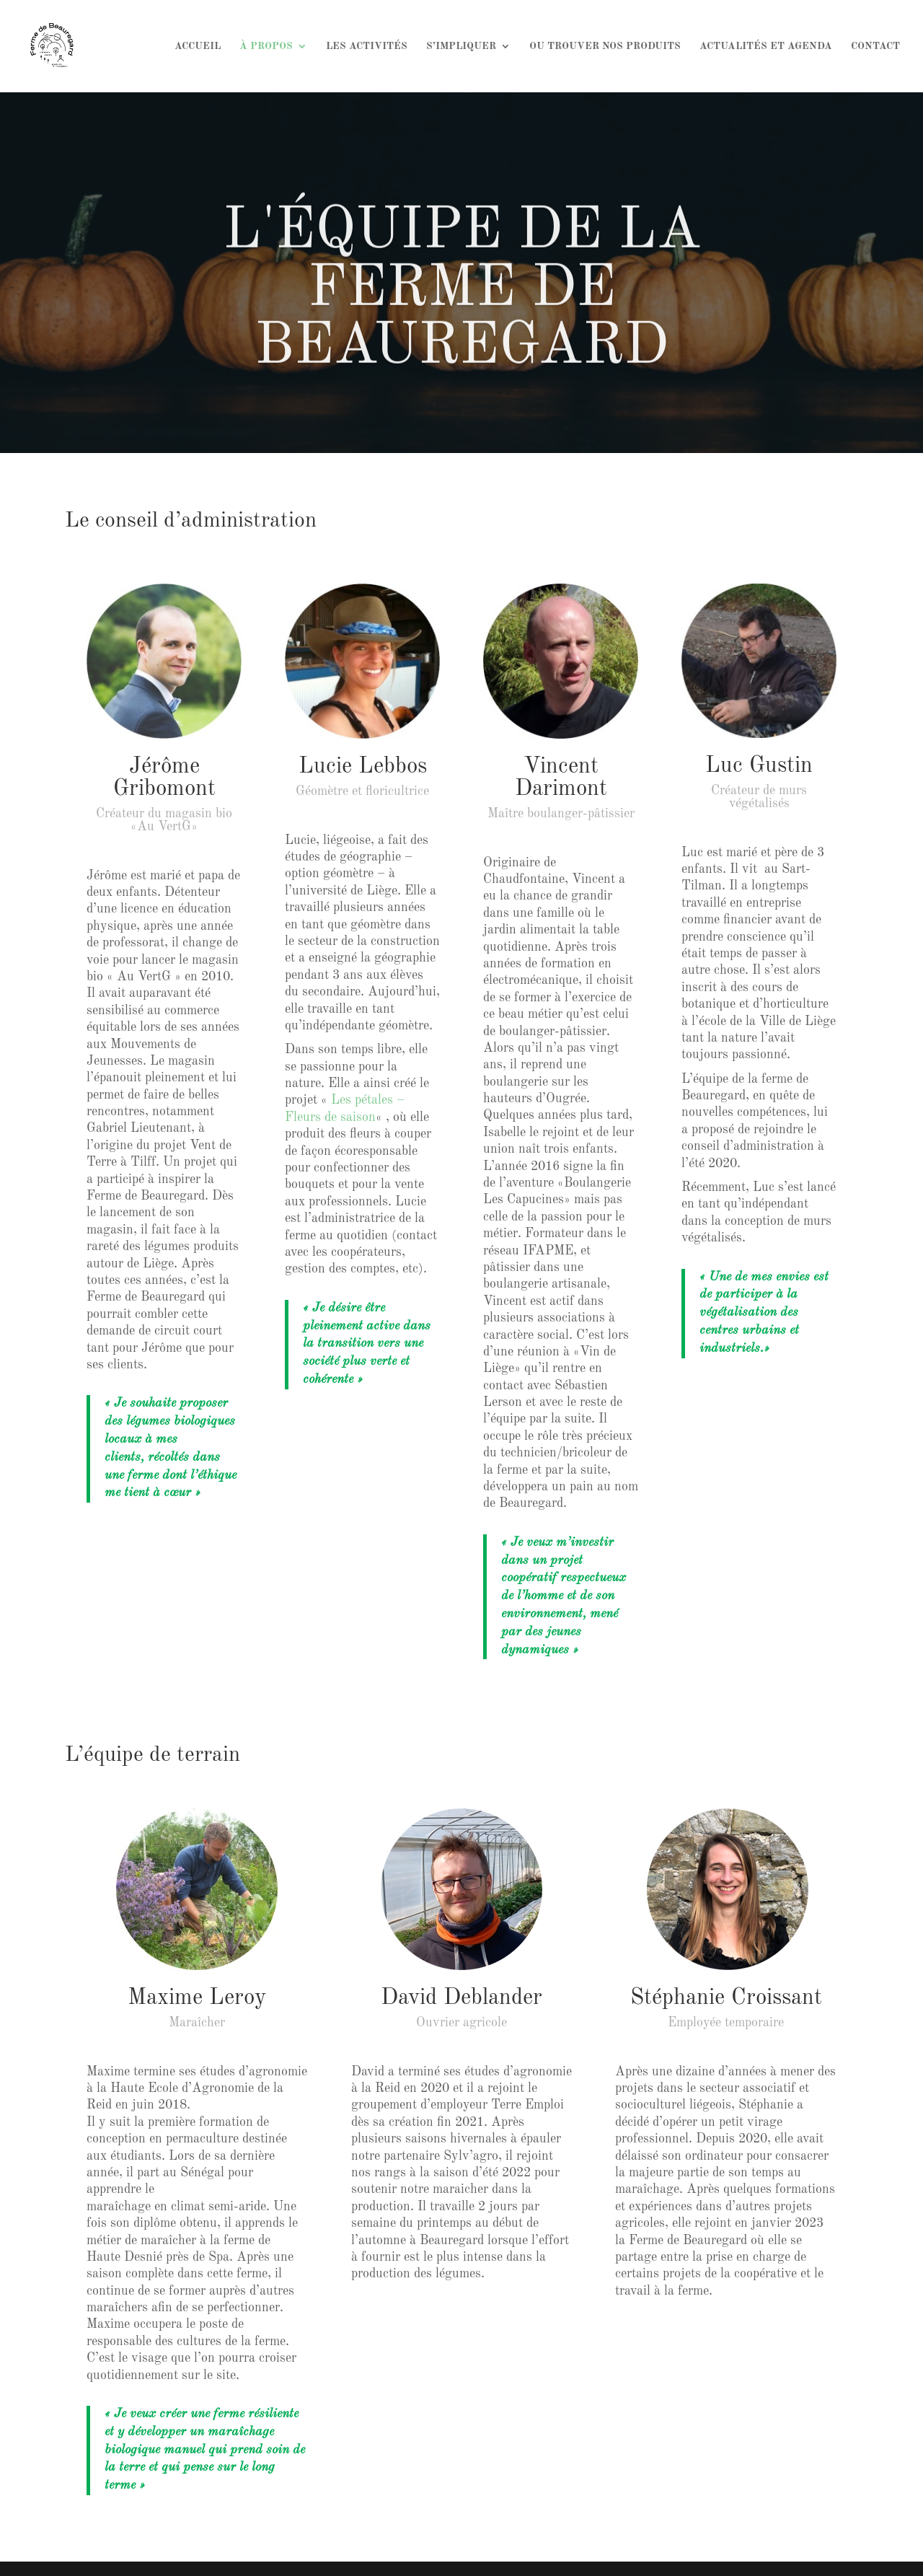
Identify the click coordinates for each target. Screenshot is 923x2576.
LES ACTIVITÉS (366, 46)
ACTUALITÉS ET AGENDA (765, 46)
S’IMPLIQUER (461, 46)
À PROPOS (266, 46)
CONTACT (875, 46)
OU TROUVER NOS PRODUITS (605, 46)
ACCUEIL (198, 46)
